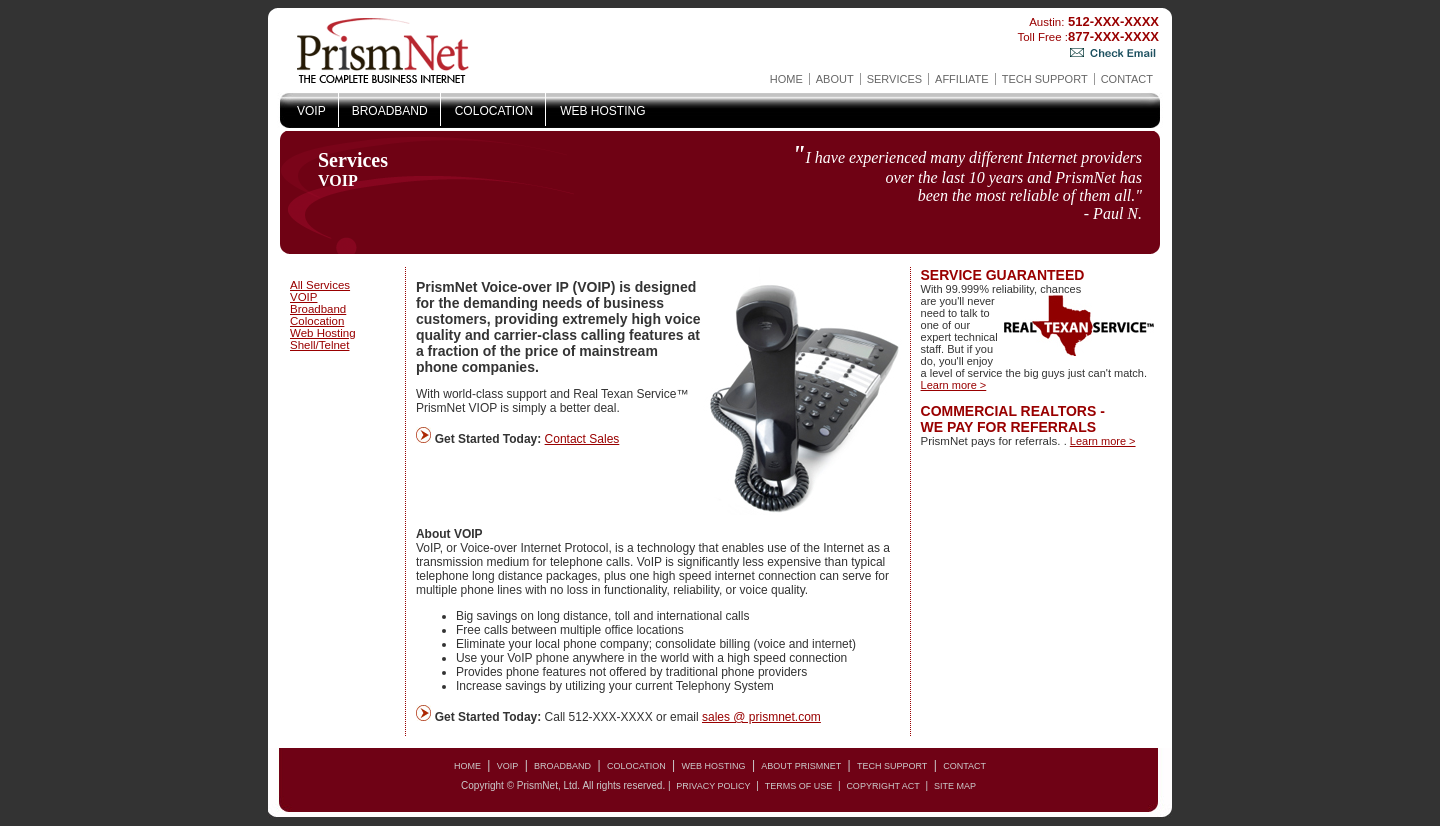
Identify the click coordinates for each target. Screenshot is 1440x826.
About (835, 79)
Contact (1127, 79)
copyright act (882, 786)
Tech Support (1045, 79)
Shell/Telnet (319, 345)
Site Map (955, 786)
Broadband (390, 111)
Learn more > (954, 385)
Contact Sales (582, 439)
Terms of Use (799, 786)
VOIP (311, 111)
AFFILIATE (962, 79)
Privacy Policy (713, 786)
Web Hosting (602, 111)
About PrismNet (801, 766)
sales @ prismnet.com (761, 717)
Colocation (494, 111)
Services (894, 79)
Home (786, 79)
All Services (320, 285)
